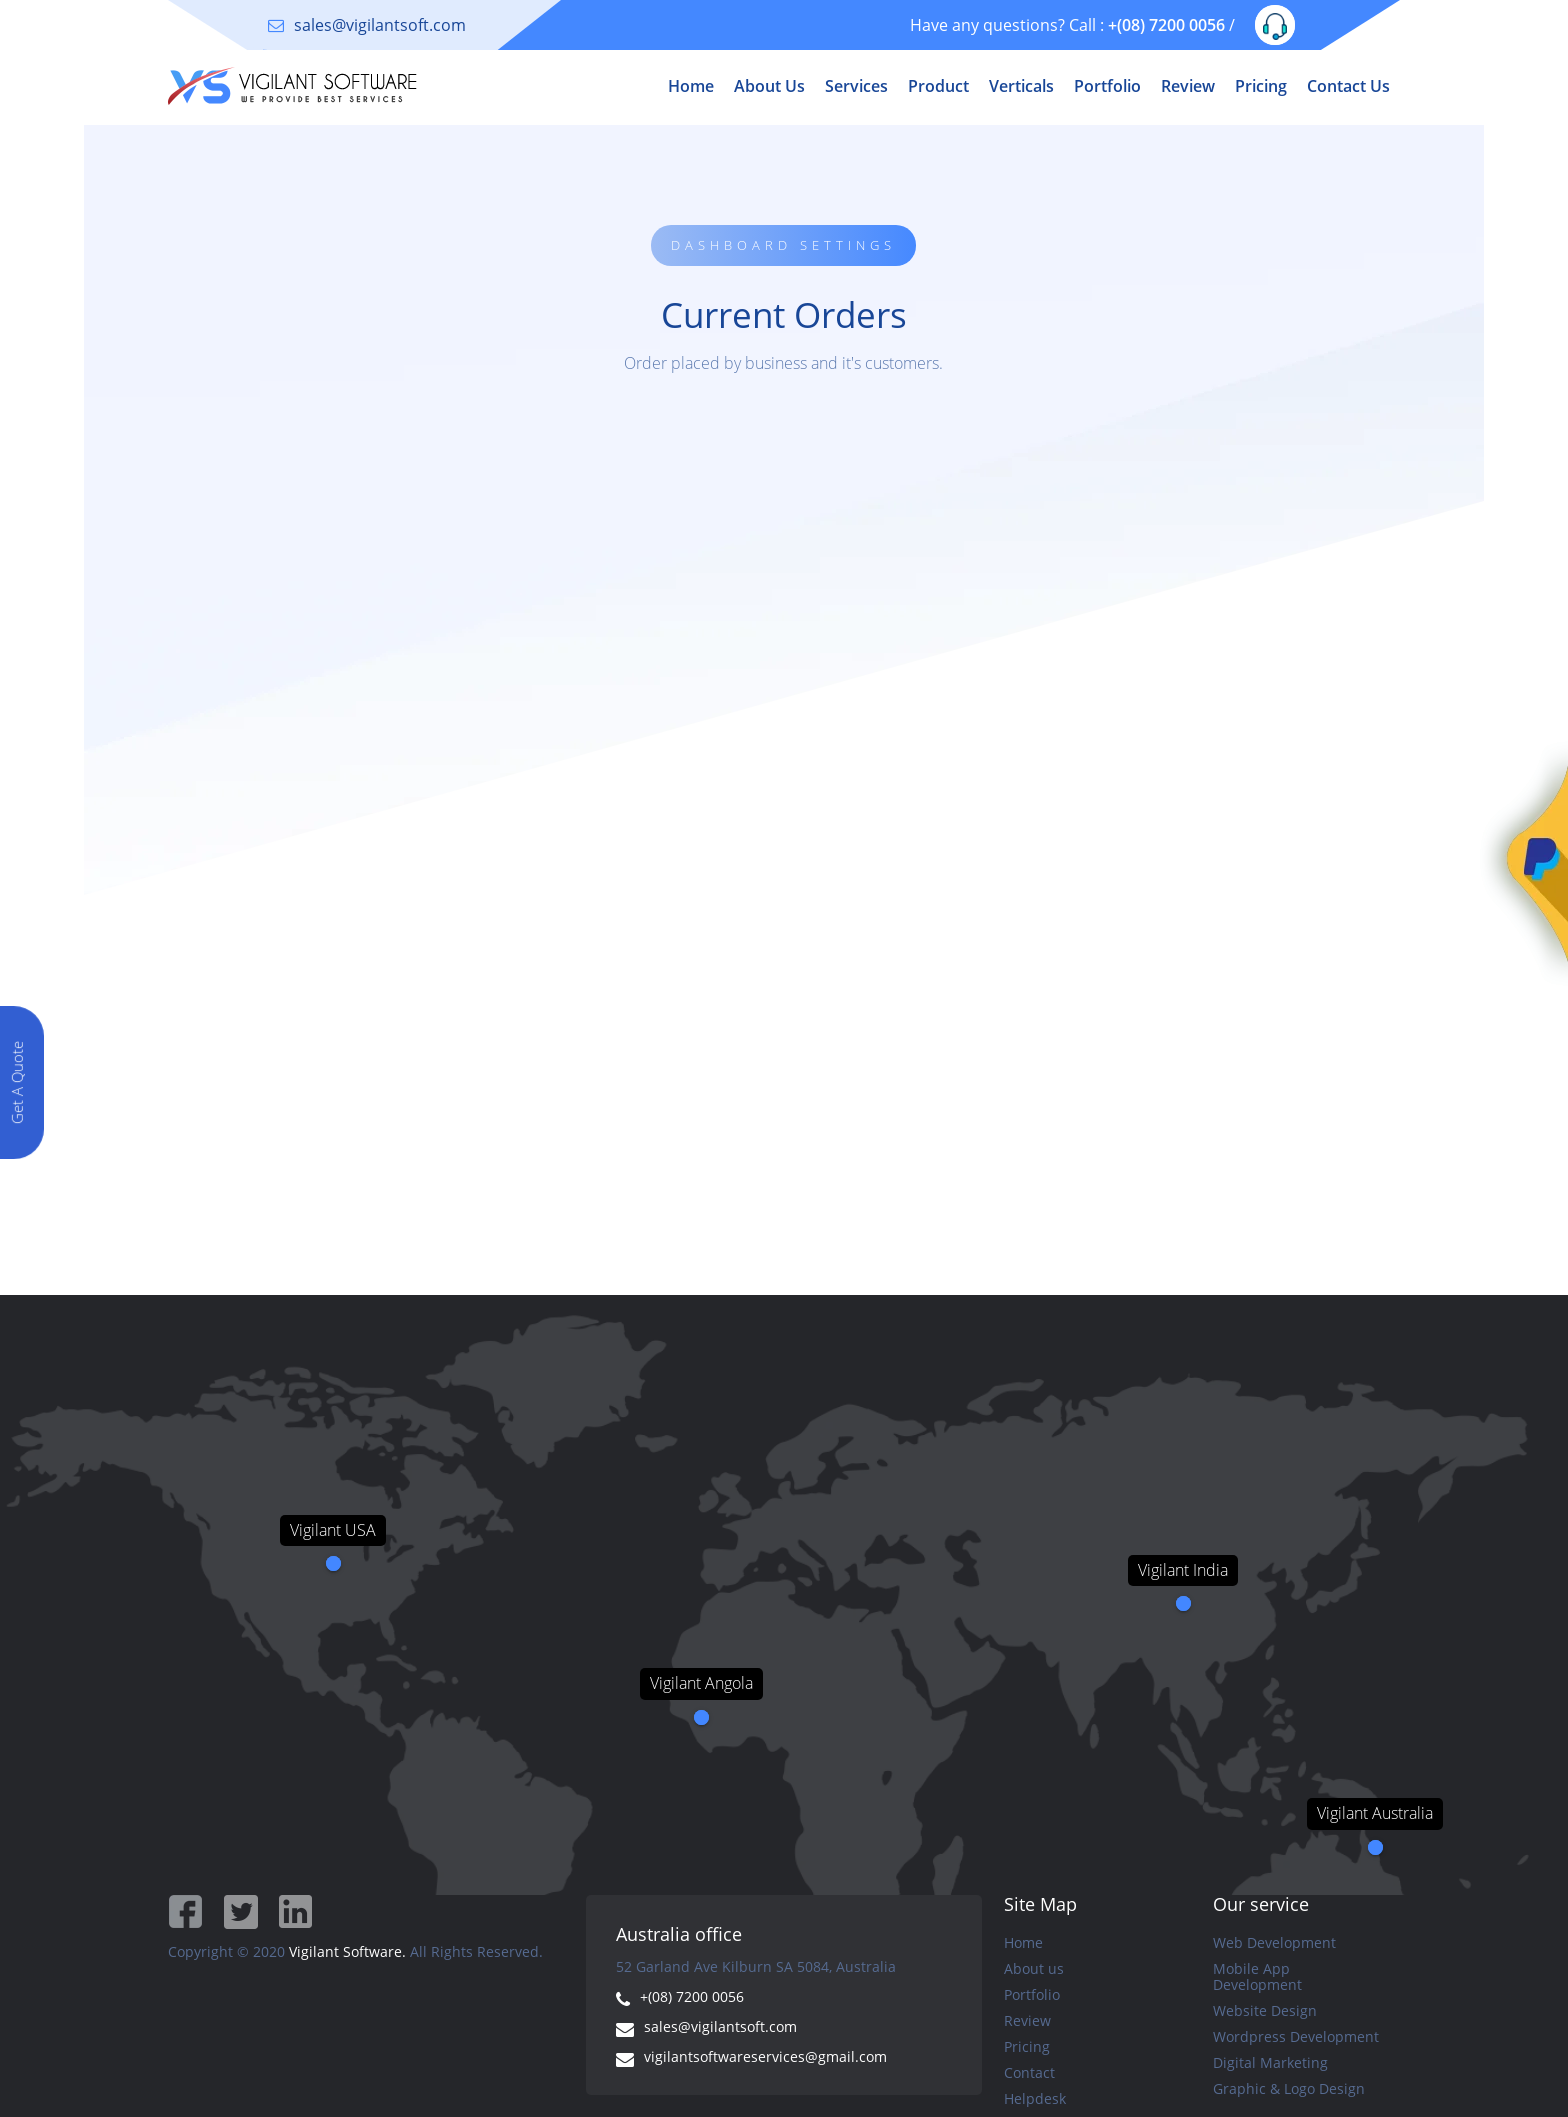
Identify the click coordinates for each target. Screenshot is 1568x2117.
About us (1034, 1969)
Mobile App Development (1257, 1977)
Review (1188, 86)
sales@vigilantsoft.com (380, 25)
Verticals (1021, 86)
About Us (769, 86)
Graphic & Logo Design (1289, 2089)
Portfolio (1107, 86)
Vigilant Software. (347, 1951)
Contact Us (1348, 86)
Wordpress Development (1296, 2037)
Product (938, 86)
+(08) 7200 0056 (1166, 25)
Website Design (1265, 2011)
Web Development (1274, 1943)
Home (691, 86)
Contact (1029, 2073)
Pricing (1261, 86)
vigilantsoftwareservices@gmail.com (765, 2056)
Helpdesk (1035, 2099)
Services (856, 86)
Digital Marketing (1270, 2063)
